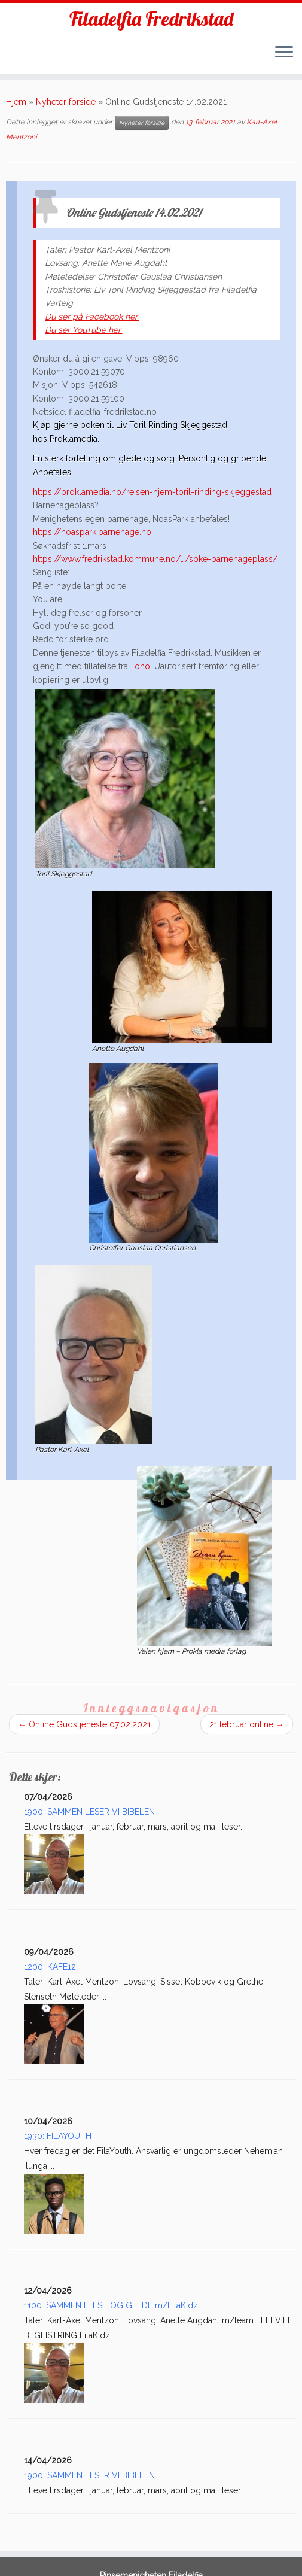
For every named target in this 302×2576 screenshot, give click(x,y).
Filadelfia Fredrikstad (151, 19)
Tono (140, 666)
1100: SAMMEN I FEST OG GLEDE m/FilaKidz (111, 2305)
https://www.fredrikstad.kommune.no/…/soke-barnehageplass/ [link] (155, 559)
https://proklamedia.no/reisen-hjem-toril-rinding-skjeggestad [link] (152, 492)
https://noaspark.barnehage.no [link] (92, 532)
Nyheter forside (66, 102)
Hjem (16, 102)
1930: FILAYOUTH (57, 2136)
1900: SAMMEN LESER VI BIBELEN (89, 1811)
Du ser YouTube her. (83, 330)
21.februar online (246, 1724)
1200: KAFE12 (50, 1967)
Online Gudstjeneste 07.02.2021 (84, 1724)
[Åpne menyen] (284, 53)
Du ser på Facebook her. (92, 316)
